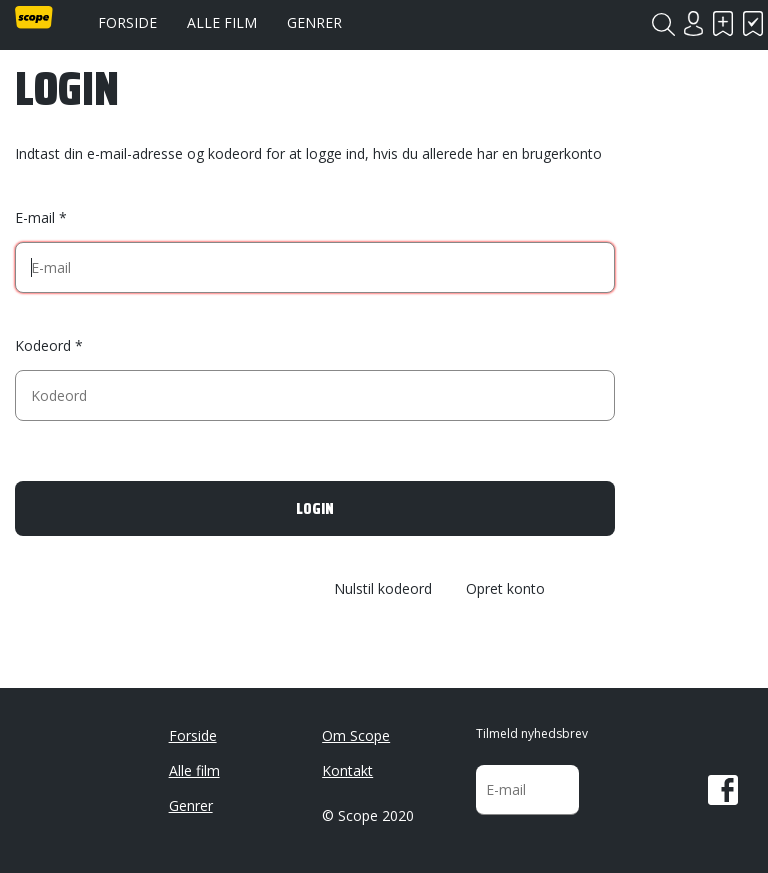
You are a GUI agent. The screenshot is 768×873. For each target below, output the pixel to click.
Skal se (723, 23)
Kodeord (43, 345)
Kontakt (347, 770)
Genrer (314, 22)
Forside (127, 22)
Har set (753, 23)
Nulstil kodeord (383, 589)
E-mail (35, 217)
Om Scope (356, 735)
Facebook (723, 790)
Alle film (222, 22)
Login (693, 23)
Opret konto (505, 589)
